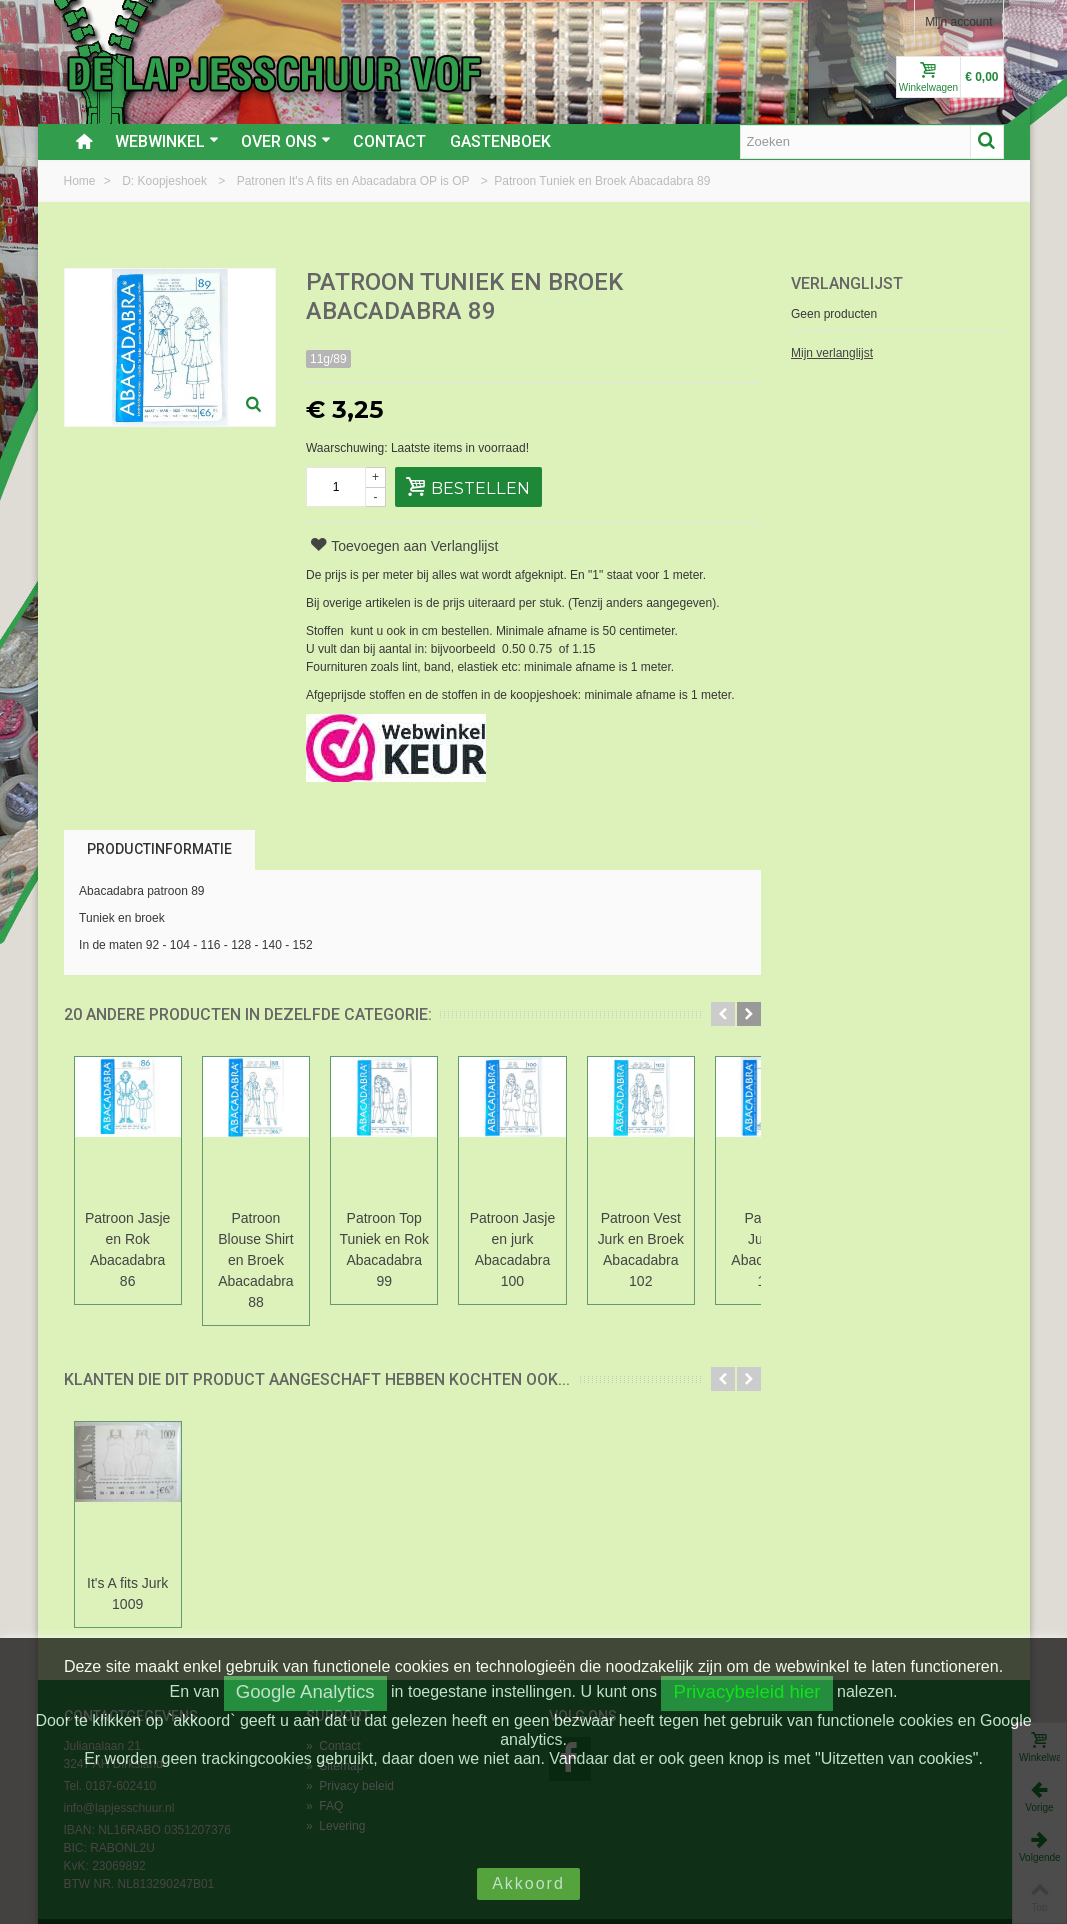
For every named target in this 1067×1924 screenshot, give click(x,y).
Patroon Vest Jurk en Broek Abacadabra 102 (684, 1239)
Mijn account (958, 22)
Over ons (286, 141)
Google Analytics (305, 1691)
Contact (389, 141)
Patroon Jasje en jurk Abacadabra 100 (546, 1239)
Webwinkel (167, 141)
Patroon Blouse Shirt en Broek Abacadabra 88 (271, 1239)
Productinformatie (159, 849)
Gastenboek (500, 141)
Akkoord (528, 1883)
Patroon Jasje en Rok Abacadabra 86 (132, 1239)
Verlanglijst (847, 283)
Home (81, 181)
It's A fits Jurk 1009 (132, 1551)
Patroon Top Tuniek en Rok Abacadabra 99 (408, 1239)
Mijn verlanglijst (832, 353)
